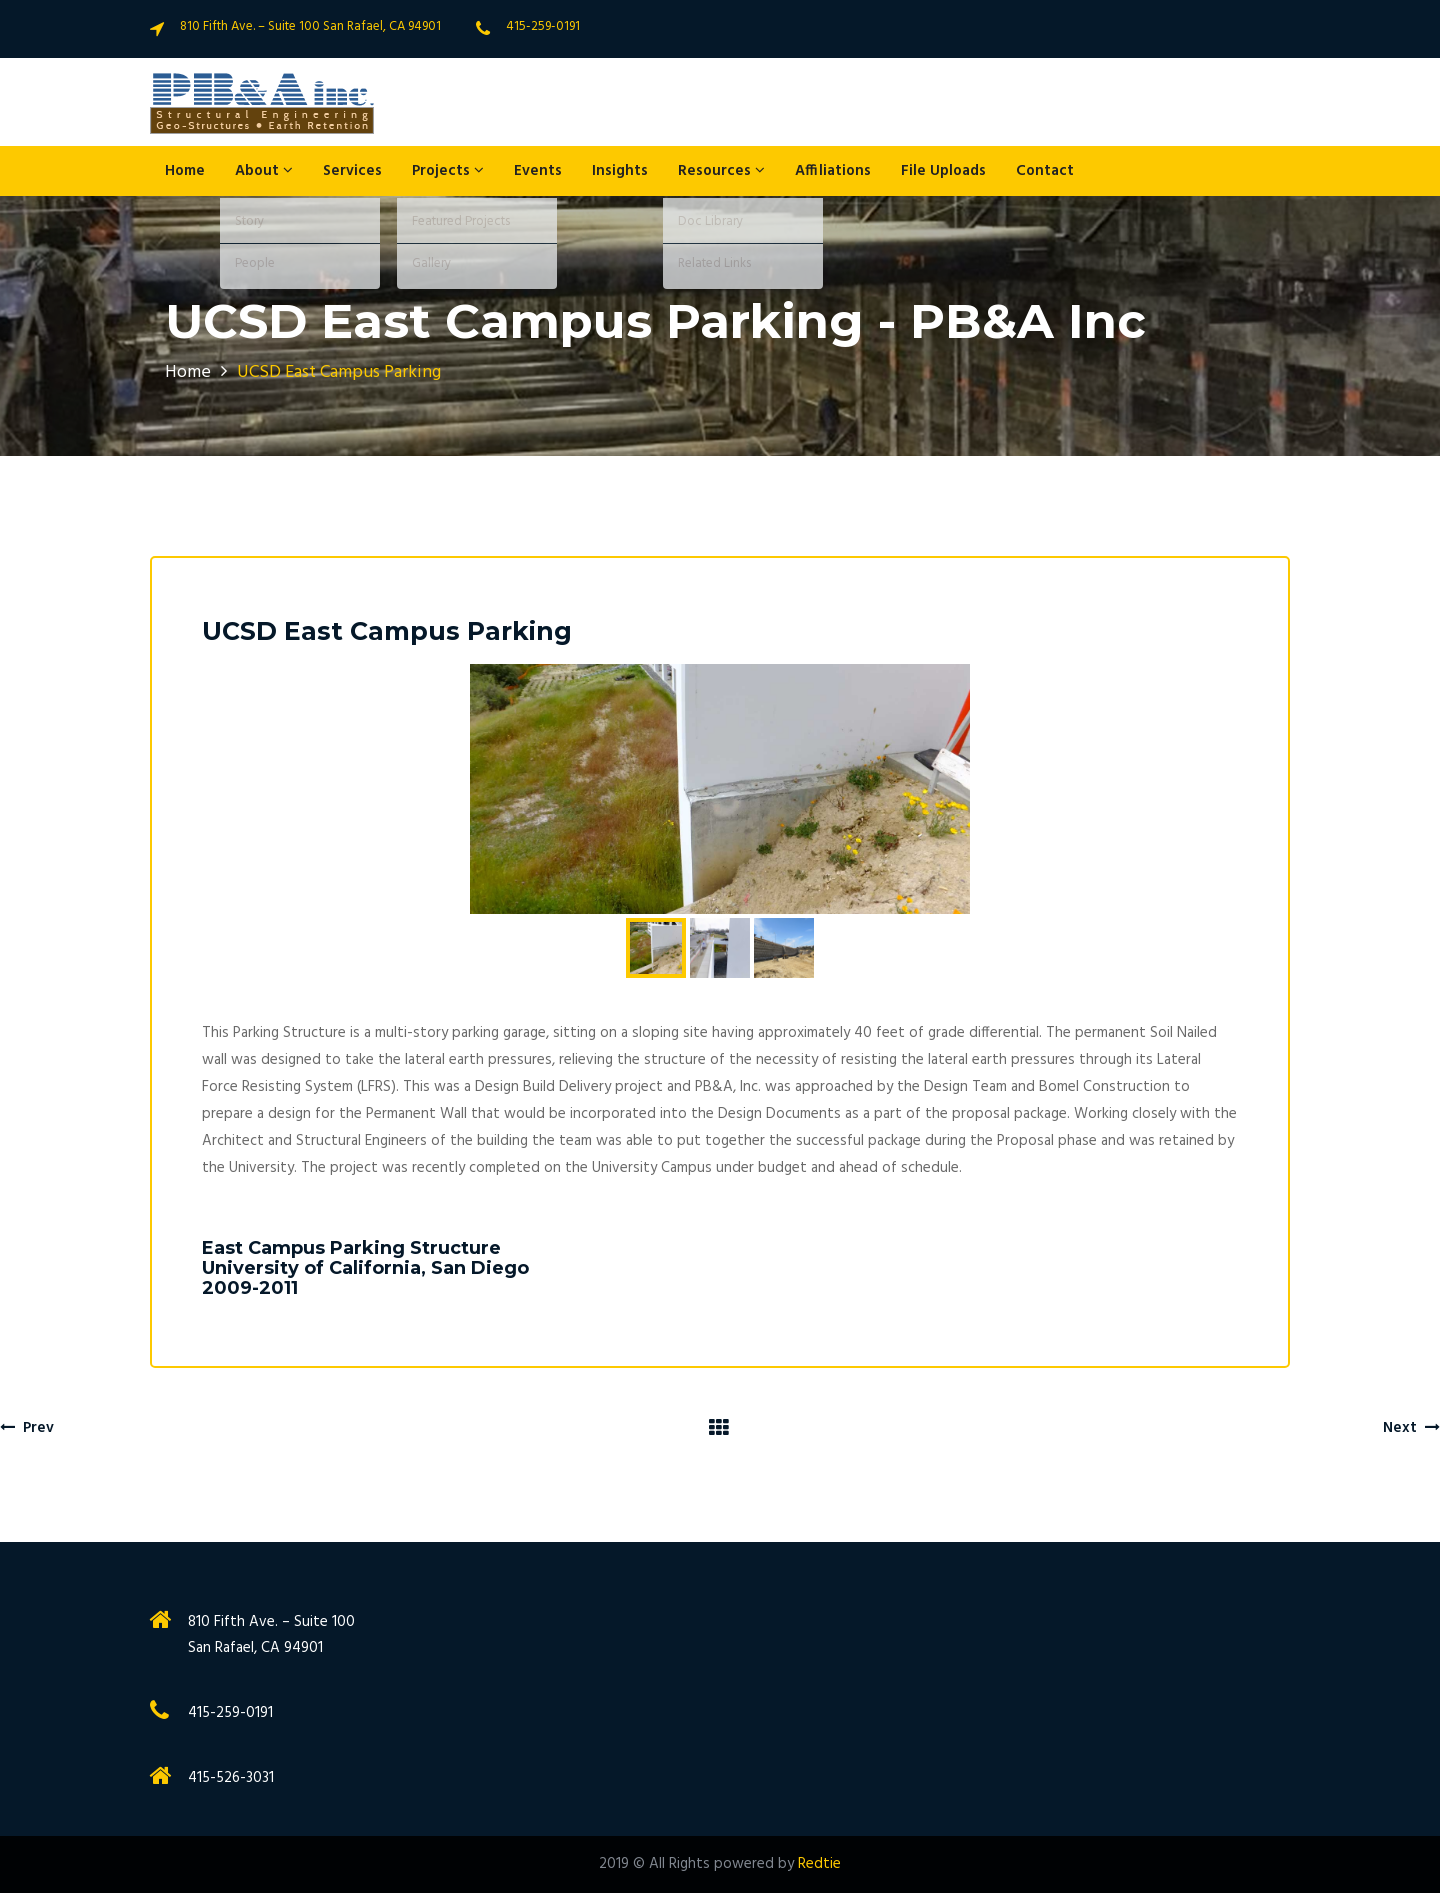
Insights (620, 171)
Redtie (819, 1864)
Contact (1045, 171)
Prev (27, 1428)
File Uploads (943, 171)
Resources (721, 171)
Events (538, 171)
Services (352, 171)
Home (185, 171)
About (264, 171)
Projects (448, 171)
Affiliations (833, 171)
